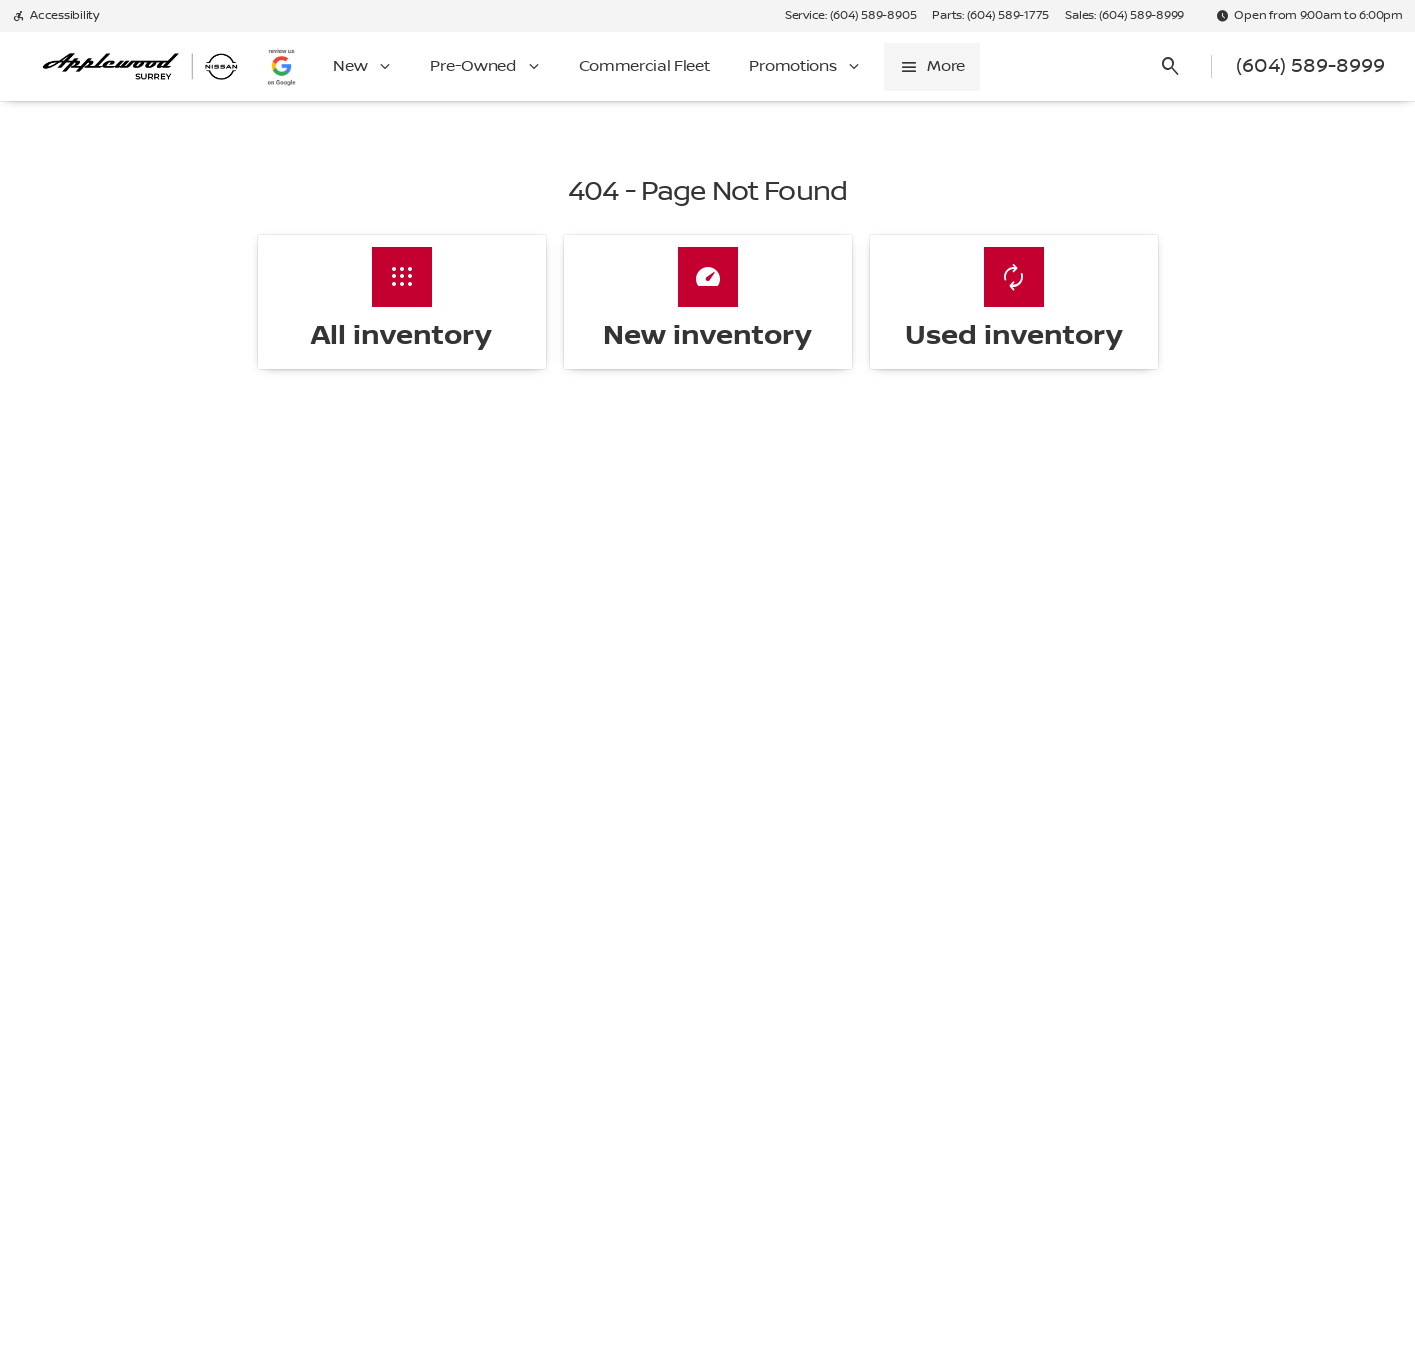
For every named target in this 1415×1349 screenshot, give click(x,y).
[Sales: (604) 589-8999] (1124, 16)
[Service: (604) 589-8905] (850, 16)
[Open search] (1171, 67)
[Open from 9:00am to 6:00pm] (1309, 16)
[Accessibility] (55, 16)
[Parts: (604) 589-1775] (990, 16)
